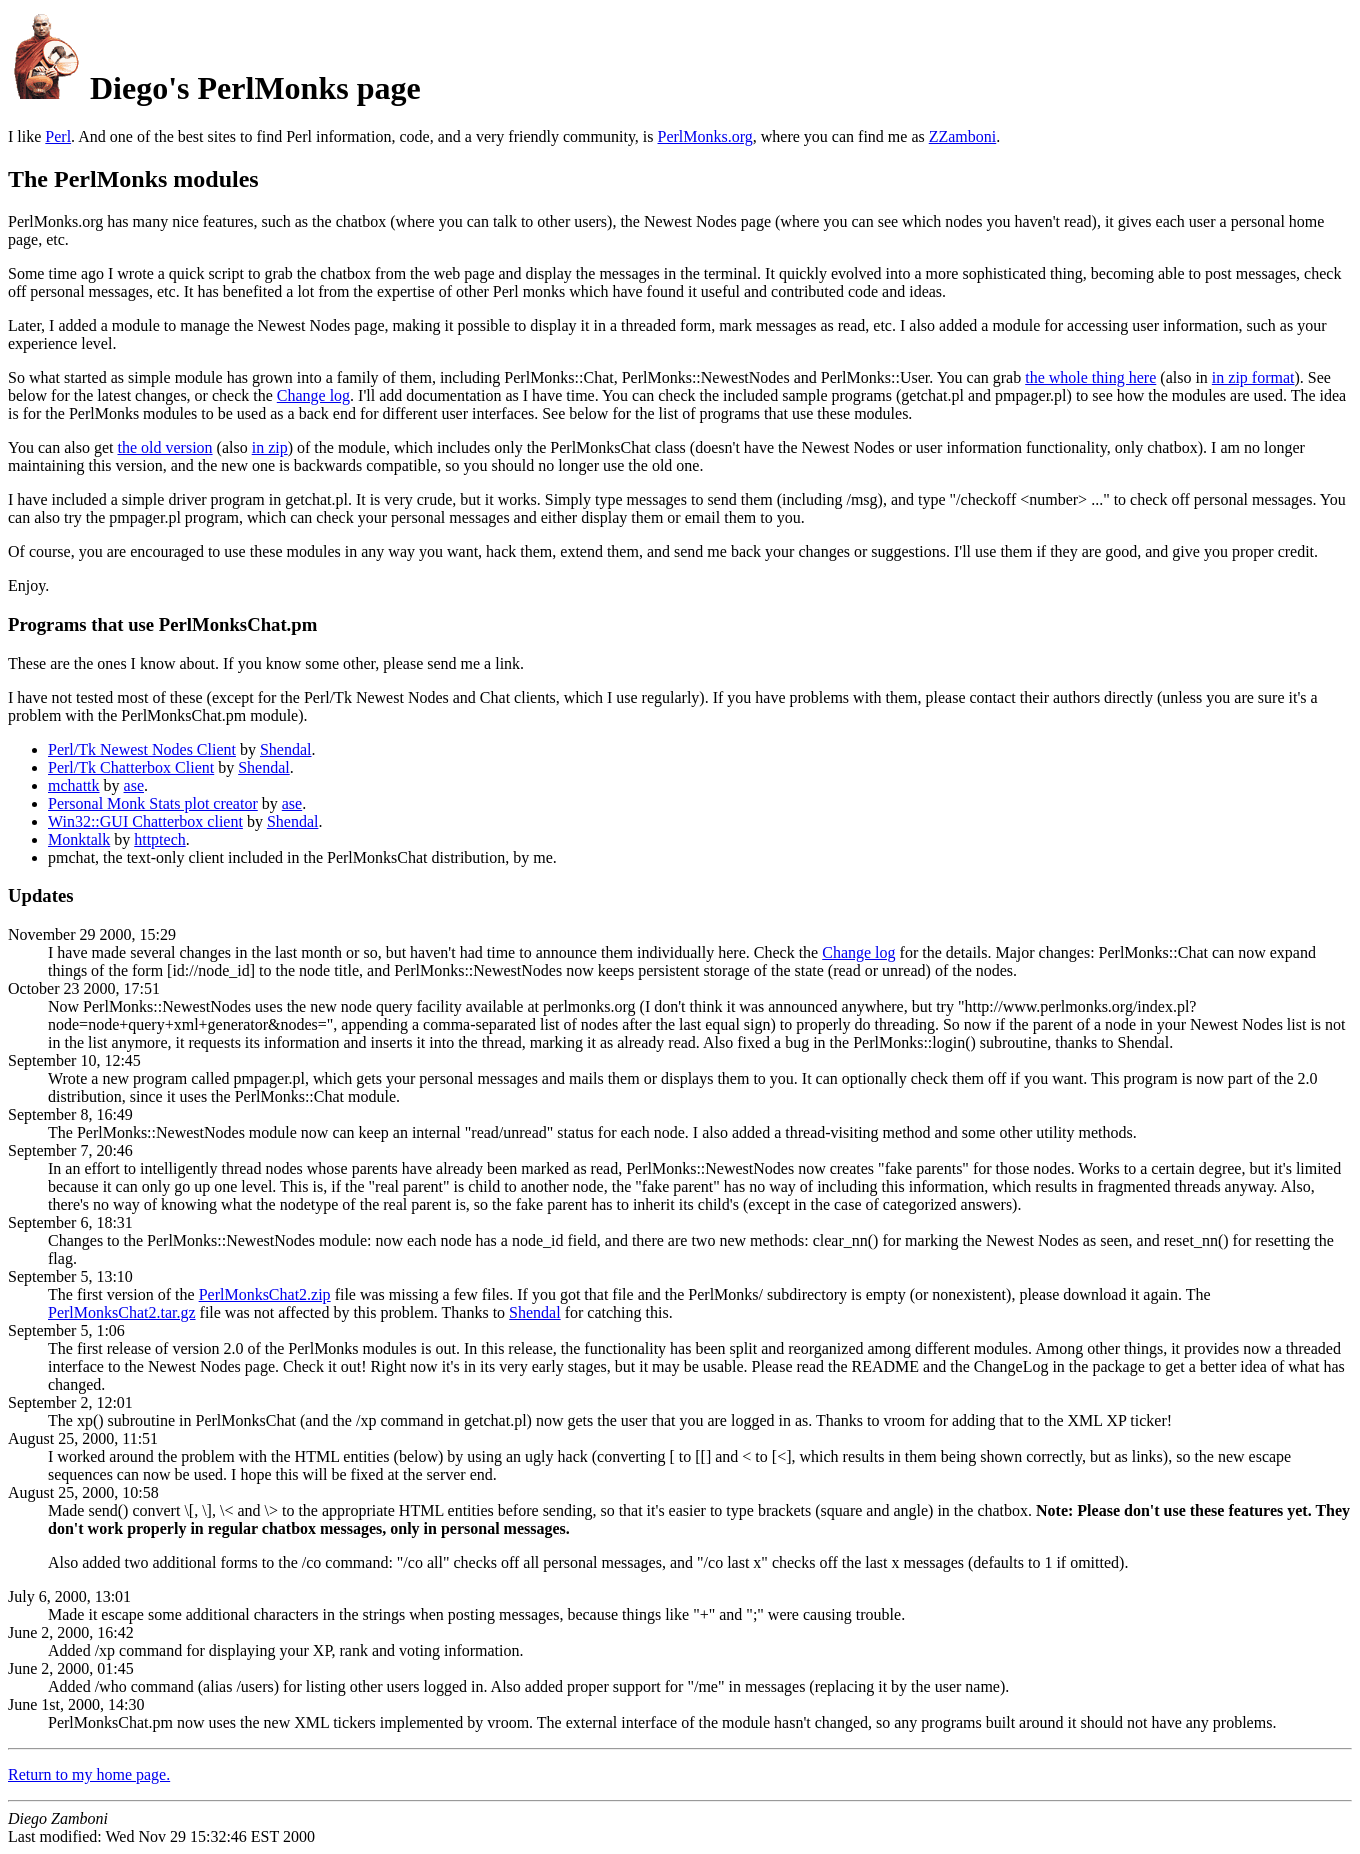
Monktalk (79, 839)
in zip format (1253, 377)
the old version (164, 447)
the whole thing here (1090, 377)
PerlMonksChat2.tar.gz (122, 1312)
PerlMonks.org (705, 136)
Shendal (286, 749)
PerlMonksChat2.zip (265, 1294)
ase (134, 785)
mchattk (74, 785)
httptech (160, 839)
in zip (270, 447)
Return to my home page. (89, 1774)
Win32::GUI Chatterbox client (145, 821)
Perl (58, 136)
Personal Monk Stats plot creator (153, 803)
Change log (313, 395)
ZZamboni (963, 136)
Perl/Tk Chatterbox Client (131, 767)
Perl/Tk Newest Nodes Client (142, 749)
